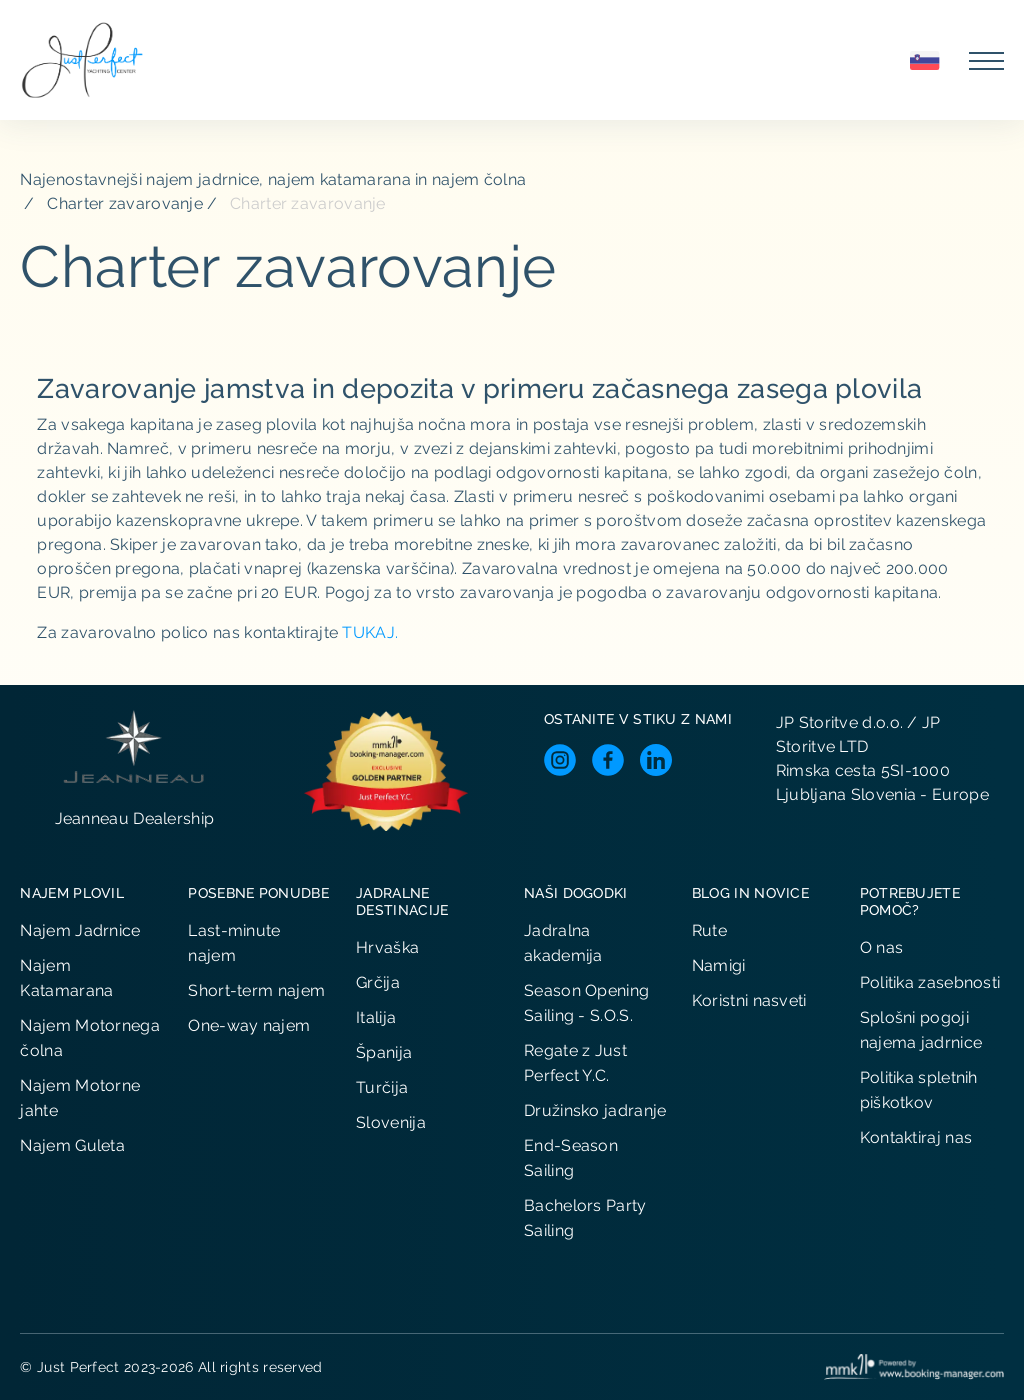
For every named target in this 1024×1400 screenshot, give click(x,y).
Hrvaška (387, 947)
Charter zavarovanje (125, 203)
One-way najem (249, 1025)
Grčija (378, 982)
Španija (384, 1052)
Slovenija (391, 1122)
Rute (709, 930)
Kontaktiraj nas (916, 1137)
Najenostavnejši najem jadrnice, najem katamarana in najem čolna (273, 179)
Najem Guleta (72, 1145)
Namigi (719, 965)
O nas (882, 947)
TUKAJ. (370, 632)
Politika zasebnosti (930, 982)
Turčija (382, 1087)
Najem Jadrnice (80, 930)
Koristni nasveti (749, 1000)
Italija (376, 1017)
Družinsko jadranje (595, 1110)
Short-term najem (256, 990)
